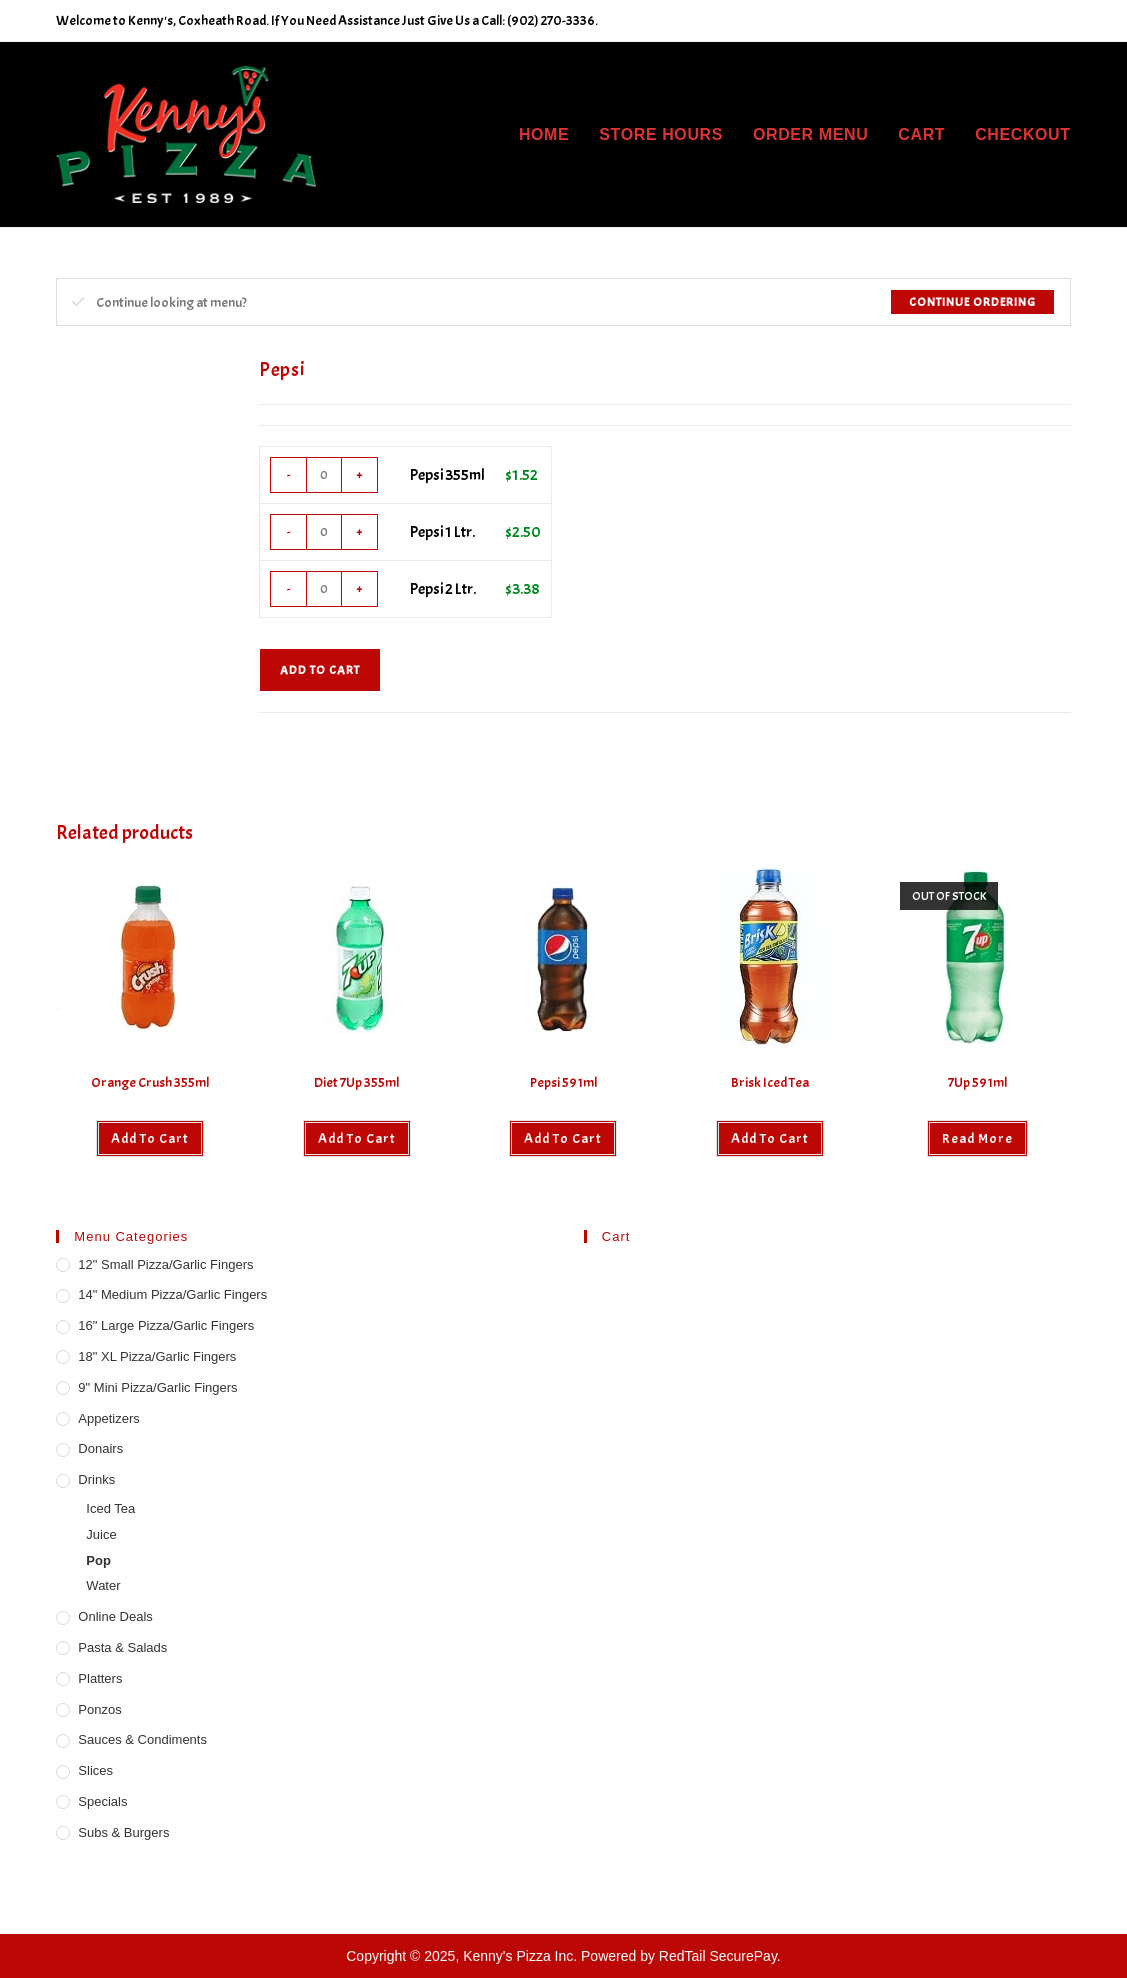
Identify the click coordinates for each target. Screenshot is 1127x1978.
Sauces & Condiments (142, 1739)
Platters (100, 1678)
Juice (101, 1534)
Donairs (100, 1448)
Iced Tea (110, 1508)
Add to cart (320, 670)
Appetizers (108, 1418)
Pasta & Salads (122, 1647)
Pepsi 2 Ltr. (443, 589)
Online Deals (115, 1616)
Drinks (96, 1479)
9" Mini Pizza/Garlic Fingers (157, 1387)
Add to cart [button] (150, 1138)
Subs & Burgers (123, 1832)
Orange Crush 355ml (150, 1082)
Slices (95, 1770)
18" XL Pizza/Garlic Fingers (157, 1356)
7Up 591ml (977, 1082)
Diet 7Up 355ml (356, 1082)
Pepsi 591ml (563, 1082)
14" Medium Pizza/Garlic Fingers (172, 1294)
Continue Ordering (972, 302)
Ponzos (99, 1709)
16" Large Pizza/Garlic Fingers (166, 1325)
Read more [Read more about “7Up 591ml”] (977, 1138)
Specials (102, 1801)
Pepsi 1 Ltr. (442, 532)
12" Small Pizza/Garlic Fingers (165, 1264)
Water (103, 1585)
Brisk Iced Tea (770, 1082)
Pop (98, 1560)
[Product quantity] (324, 475)
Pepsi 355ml (447, 475)
